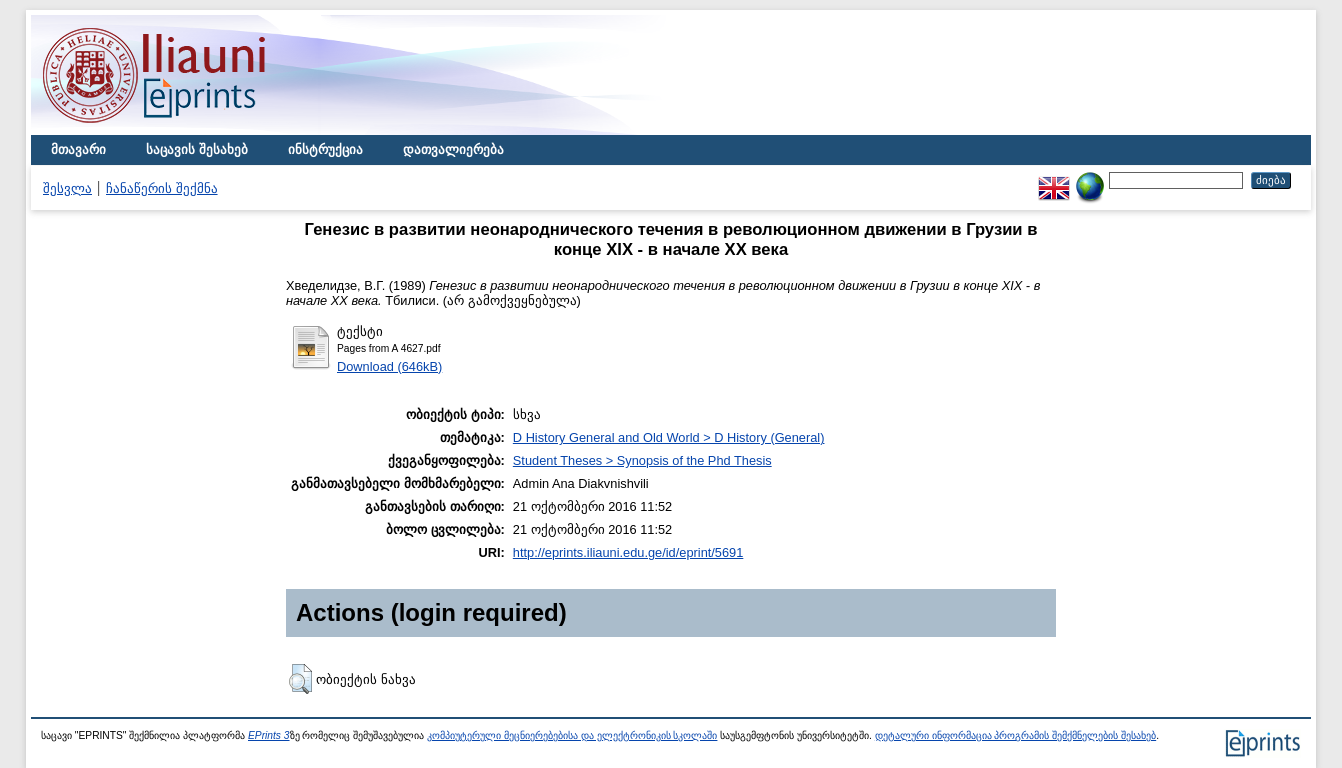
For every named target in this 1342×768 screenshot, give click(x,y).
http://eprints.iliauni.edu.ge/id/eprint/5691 (628, 552)
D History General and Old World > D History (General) (669, 437)
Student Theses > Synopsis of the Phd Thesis (642, 460)
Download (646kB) (389, 366)
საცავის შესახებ (197, 149)
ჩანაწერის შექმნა (162, 188)
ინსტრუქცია (325, 149)
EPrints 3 (269, 735)
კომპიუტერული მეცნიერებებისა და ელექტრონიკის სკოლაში (572, 735)
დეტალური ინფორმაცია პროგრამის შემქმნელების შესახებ (1015, 735)
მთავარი (78, 149)
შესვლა (67, 188)
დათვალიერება (453, 149)
